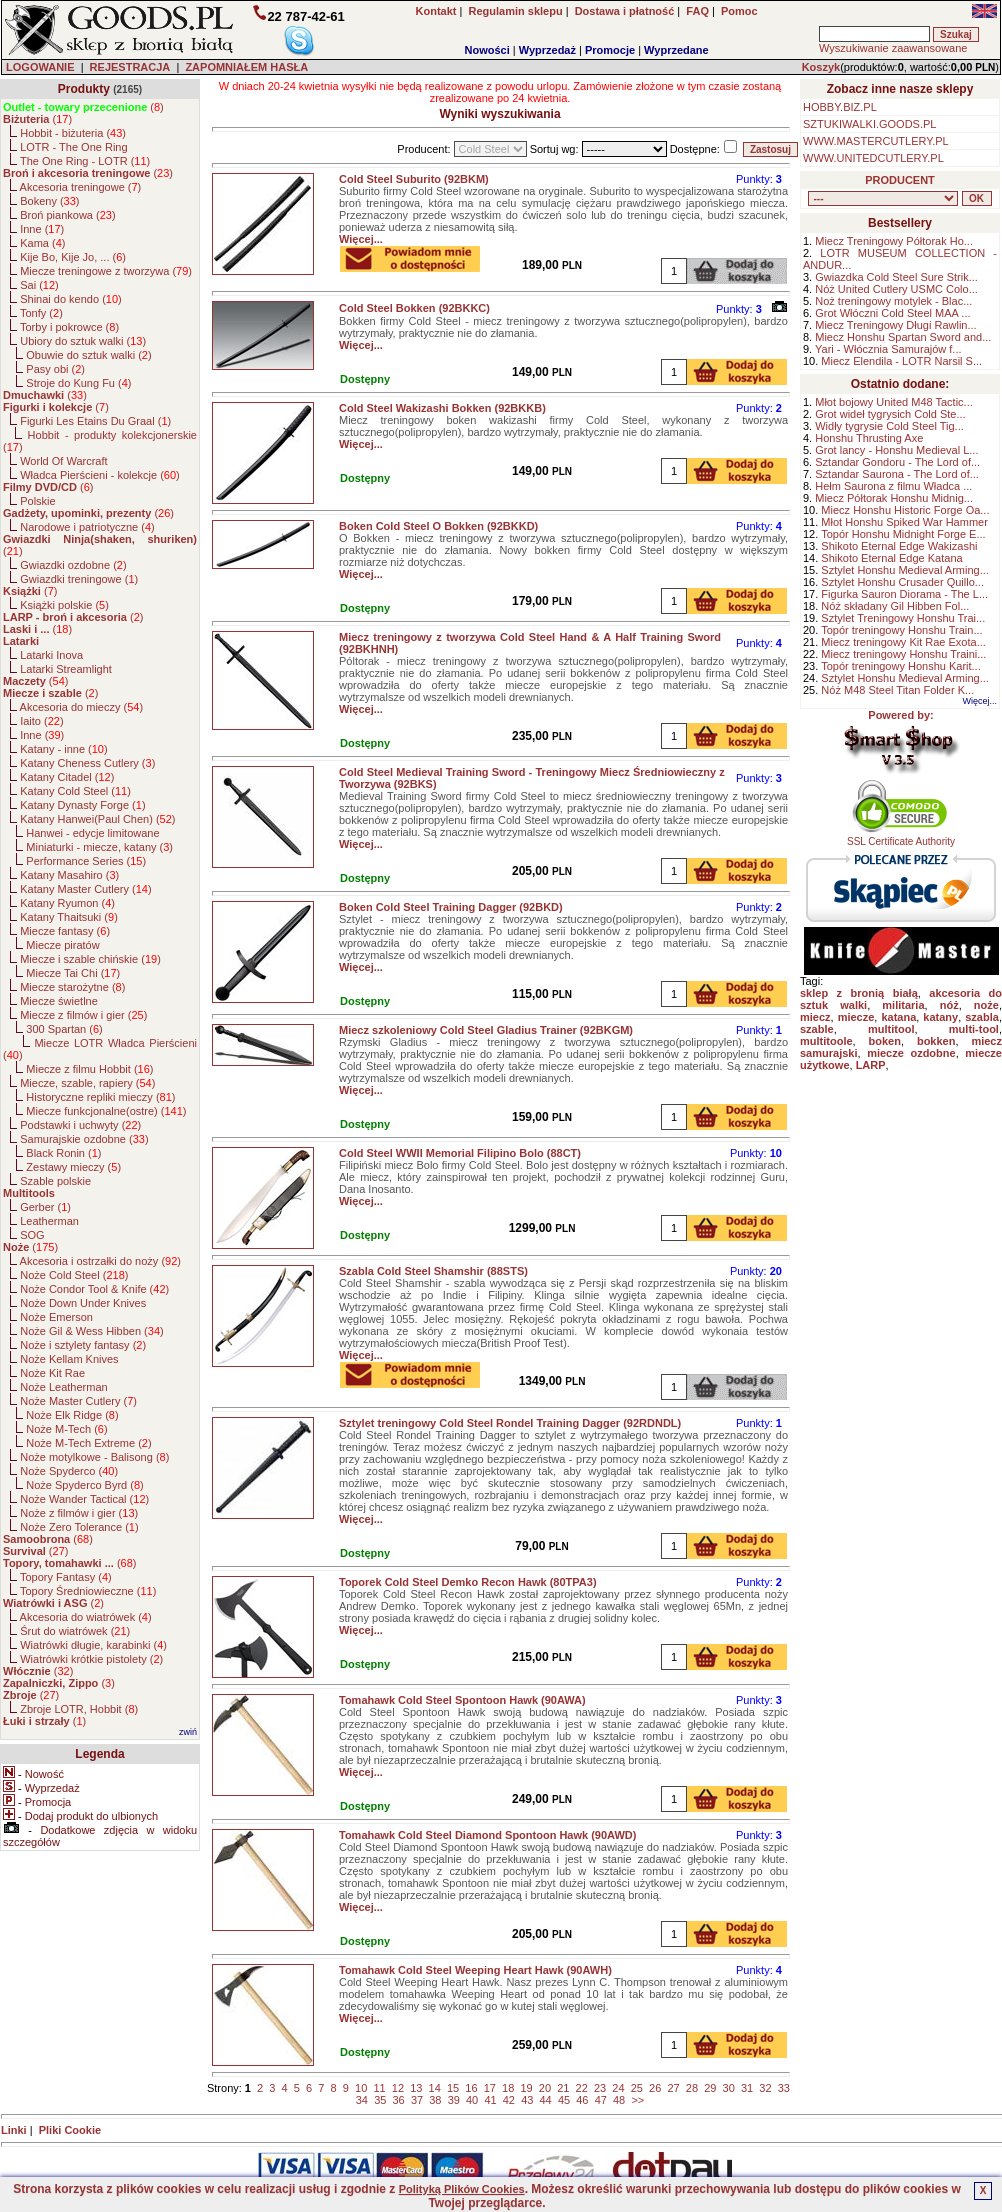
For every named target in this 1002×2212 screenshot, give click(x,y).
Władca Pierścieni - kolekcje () (100, 475)
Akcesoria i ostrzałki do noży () (100, 1261)
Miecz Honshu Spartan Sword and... (903, 337)
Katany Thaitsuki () (69, 917)
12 (398, 2088)
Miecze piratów (62, 945)
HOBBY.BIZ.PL (840, 107)
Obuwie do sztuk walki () (88, 355)
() (83, 107)
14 (435, 2088)
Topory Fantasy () (66, 1577)
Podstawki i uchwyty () (80, 1125)
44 (546, 2100)
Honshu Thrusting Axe (869, 438)
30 (729, 2088)
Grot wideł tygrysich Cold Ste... (890, 414)
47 (601, 2100)
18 (508, 2088)
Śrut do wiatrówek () (75, 1631)
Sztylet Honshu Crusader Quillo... (902, 582)
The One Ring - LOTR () (85, 161)
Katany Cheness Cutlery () (87, 763)
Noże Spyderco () (69, 1471)
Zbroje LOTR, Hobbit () (79, 1709)
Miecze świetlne (59, 1001)
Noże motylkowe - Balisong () (94, 1457)
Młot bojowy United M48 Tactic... (894, 402)
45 (564, 2100)
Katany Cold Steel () (75, 791)
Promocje (610, 50)
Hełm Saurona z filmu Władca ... (893, 486)
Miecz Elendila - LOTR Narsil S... (901, 361)
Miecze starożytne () (72, 987)
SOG (32, 1235)
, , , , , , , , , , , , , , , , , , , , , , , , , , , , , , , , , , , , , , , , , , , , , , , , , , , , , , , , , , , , (883, 198)
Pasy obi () (55, 369)
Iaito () (41, 721)
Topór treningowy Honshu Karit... (901, 666)
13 (416, 2088)
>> (637, 2100)
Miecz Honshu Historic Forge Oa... (905, 510)
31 (747, 2088)
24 (618, 2088)
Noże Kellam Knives (69, 1359)
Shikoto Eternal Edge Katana (891, 558)
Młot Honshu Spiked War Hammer (904, 522)
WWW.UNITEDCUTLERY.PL (873, 158)
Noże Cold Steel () (74, 1275)
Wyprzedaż (547, 50)
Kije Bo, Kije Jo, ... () (73, 257)
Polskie (37, 501)
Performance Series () (86, 861)
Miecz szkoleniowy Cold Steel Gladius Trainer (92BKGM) (486, 1030)
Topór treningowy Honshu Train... (901, 630)
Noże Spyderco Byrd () (84, 1485)
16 (471, 2088)
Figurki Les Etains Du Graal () (95, 421)
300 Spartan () (64, 1029)
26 (655, 2088)
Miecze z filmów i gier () (83, 1015)
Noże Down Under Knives (83, 1303)
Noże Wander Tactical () (84, 1499)
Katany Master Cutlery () (85, 889)
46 (582, 2100)
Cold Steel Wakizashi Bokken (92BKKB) (442, 408)
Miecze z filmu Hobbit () (89, 1069)
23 (600, 2088)
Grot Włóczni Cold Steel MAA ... (892, 313)
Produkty (84, 89)
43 (527, 2100)
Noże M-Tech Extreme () (88, 1443)
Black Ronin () (63, 1153)
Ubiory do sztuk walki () (83, 341)
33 (784, 2088)
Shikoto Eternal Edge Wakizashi (899, 546)
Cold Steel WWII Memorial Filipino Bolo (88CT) (460, 1153)
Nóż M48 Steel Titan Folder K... (897, 690)
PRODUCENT (900, 180)
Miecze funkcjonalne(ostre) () (106, 1111)
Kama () (42, 243)
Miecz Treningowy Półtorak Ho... (894, 241)
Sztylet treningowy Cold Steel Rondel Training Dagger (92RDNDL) (510, 1423)
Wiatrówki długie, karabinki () (93, 1645)
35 (380, 2100)
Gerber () (45, 1207)
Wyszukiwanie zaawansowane (893, 48)
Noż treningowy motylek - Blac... (893, 301)
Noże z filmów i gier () (79, 1513)
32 (765, 2088)
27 (673, 2088)
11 (379, 2088)
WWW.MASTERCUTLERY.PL (876, 141)
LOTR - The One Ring (73, 147)
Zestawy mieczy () (73, 1167)
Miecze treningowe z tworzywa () (106, 271)
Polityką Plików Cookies (462, 2189)
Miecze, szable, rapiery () (87, 1083)
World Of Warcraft (63, 461)
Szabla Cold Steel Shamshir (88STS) (433, 1271)
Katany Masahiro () (69, 875)
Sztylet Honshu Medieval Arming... (905, 570)
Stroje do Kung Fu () (78, 383)
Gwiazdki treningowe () (79, 579)
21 (563, 2088)
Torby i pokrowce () (69, 327)
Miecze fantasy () (65, 931)
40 (472, 2100)
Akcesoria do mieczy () (82, 707)
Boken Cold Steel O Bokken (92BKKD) (438, 526)
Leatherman (49, 1221)
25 (637, 2088)
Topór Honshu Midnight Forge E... (903, 534)
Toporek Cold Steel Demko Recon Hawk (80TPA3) (468, 1582)
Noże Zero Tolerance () (79, 1527)
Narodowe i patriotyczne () (87, 527)
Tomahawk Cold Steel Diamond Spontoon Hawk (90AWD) (487, 1835)
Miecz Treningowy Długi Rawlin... (895, 325)
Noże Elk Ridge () (72, 1415)
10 (361, 2088)
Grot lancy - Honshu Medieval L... (896, 450)
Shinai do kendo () (71, 299)
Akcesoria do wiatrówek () (86, 1617)
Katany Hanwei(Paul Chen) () (97, 819)
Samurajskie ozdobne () (84, 1139)
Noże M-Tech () (66, 1429)
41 (490, 2100)
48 (619, 2100)
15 (453, 2088)
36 (399, 2100)
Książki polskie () (64, 605)
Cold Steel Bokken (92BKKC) (414, 308)
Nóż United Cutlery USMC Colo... (896, 289)
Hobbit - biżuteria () (73, 133)
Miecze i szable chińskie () (90, 959)
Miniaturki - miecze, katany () (99, 847)
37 (417, 2100)
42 (509, 2100)
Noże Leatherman (63, 1387)
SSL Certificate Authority (901, 837)
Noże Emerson (56, 1317)
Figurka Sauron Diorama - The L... (904, 594)
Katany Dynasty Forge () (82, 805)
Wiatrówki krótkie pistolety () (91, 1659)
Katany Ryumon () (67, 903)
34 (362, 2100)
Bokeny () (49, 201)
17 (490, 2088)
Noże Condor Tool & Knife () (94, 1289)
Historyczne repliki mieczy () (100, 1097)
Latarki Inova (51, 655)
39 (454, 2100)
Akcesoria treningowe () (81, 187)
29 (710, 2088)
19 (526, 2088)
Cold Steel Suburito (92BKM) (414, 179)
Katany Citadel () (67, 777)
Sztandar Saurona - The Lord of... (897, 474)
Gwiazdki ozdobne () (73, 565)
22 (582, 2088)
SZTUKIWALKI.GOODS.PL (869, 124)
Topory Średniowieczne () (88, 1591)
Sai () (39, 285)
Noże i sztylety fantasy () (83, 1345)
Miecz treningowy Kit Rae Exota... (903, 642)
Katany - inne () (63, 749)
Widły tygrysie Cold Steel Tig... (889, 426)
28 (692, 2088)
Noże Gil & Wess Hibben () (92, 1331)
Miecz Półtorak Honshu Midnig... (894, 498)
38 (435, 2100)
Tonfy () (41, 313)
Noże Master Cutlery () (78, 1401)
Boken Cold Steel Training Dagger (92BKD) (451, 907)
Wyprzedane (676, 50)
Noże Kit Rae (52, 1373)
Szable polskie (55, 1181)
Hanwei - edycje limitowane (92, 833)
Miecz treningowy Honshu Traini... (903, 654)
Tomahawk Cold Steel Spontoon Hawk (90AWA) (462, 1700)
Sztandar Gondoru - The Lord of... (897, 462)
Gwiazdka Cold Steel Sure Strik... (896, 277)
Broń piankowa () (67, 215)
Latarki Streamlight (66, 669)
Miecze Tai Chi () (73, 973)
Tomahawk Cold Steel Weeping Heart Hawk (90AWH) (475, 1970)
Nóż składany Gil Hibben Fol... (895, 606)
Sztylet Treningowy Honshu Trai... (903, 618)
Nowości (487, 50)
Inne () (42, 229)
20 (545, 2088)
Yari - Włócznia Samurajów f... (888, 349)
